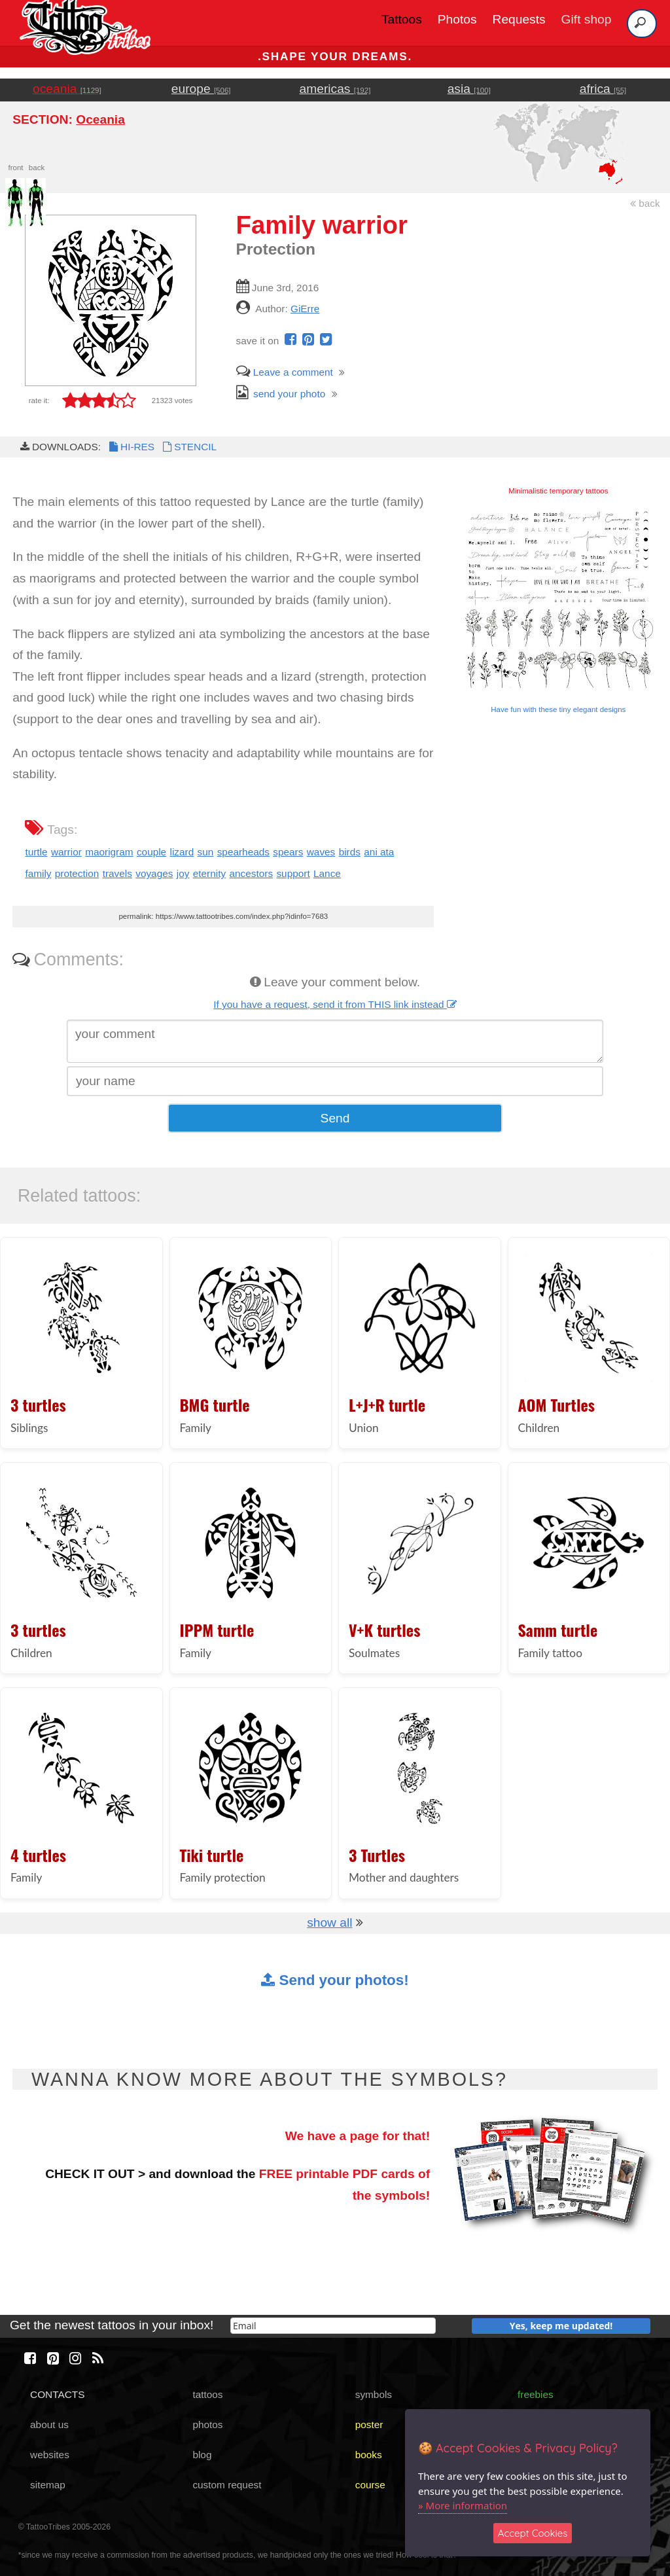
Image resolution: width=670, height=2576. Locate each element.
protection (77, 873)
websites (49, 2454)
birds (350, 851)
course (370, 2484)
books (368, 2454)
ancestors (251, 873)
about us (49, 2424)
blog (201, 2454)
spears (288, 851)
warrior (66, 851)
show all (329, 1922)
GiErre (305, 308)
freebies (536, 2394)
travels (117, 873)
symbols (373, 2394)
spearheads (243, 851)
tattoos (207, 2394)
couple (151, 851)
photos (207, 2424)
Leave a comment (284, 372)
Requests (519, 19)
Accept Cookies (533, 2533)
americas (335, 89)
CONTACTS (57, 2394)
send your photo (281, 393)
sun (206, 851)
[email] (333, 2325)
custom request (226, 2484)
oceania (67, 89)
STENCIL (188, 446)
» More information (462, 2505)
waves (321, 851)
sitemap (47, 2484)
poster (369, 2424)
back (645, 203)
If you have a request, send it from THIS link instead (335, 1004)
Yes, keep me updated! (561, 2325)
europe (201, 89)
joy (183, 873)
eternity (209, 873)
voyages (154, 873)
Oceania (100, 119)
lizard (182, 851)
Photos (457, 19)
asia (469, 89)
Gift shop (586, 19)
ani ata (379, 851)
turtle (36, 851)
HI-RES (131, 446)
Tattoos (401, 19)
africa (603, 89)
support (292, 873)
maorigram (109, 851)
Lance (327, 873)
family (38, 873)
